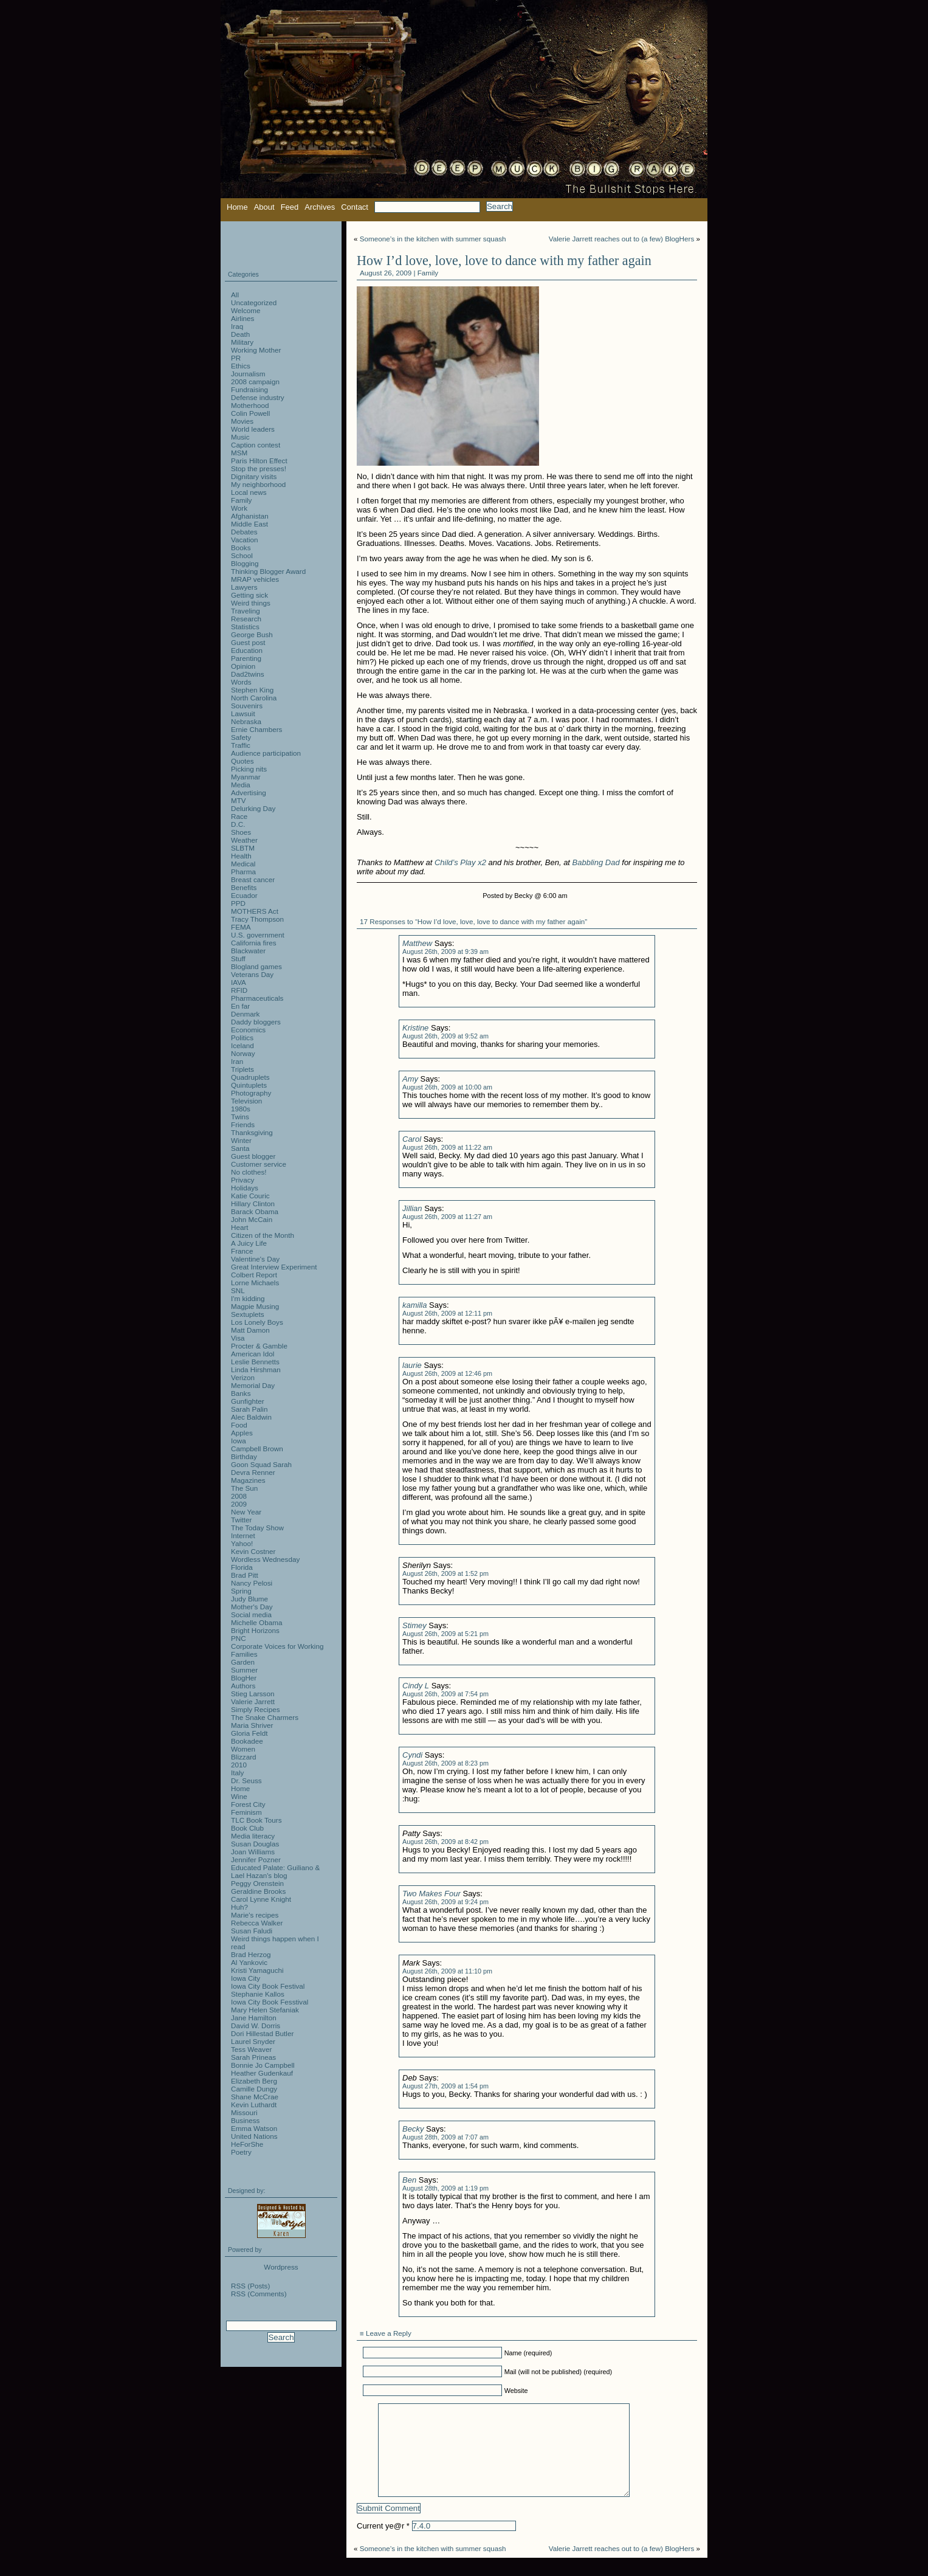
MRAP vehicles (255, 579)
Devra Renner (253, 1472)
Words (241, 682)
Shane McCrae (254, 2097)
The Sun (244, 1488)
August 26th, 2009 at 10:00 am (447, 1087)
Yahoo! (242, 1543)
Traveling (245, 611)
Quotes (242, 761)
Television (246, 1101)
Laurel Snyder (253, 2041)
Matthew (417, 943)
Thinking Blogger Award (268, 571)
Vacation (244, 540)
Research (246, 619)
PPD (238, 903)
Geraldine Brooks (258, 1891)
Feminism (246, 1812)
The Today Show (257, 1527)
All (235, 295)
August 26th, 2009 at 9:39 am (445, 951)
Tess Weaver (251, 2049)
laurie (412, 1365)
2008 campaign (255, 381)
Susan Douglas (255, 1844)
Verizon (243, 1377)
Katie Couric (250, 1196)
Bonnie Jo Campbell (263, 2065)
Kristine (415, 1027)
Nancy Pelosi (251, 1583)
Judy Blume (249, 1599)
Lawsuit (243, 713)
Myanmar (246, 777)
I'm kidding (248, 1298)
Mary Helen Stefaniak (265, 2010)
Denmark (245, 1014)
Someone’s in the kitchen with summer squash (433, 239)
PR (236, 358)
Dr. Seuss (246, 1780)
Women (243, 1749)
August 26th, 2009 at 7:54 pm (445, 1693)
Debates (244, 532)
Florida (242, 1567)
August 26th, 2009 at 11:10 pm (447, 1971)
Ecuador (244, 895)
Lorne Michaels (255, 1282)
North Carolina (254, 698)
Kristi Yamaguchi (257, 1970)
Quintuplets (249, 1085)
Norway (243, 1053)
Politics (242, 1037)
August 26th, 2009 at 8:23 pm (445, 1763)
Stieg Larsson (252, 1693)
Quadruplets (250, 1077)
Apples (242, 1433)
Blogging (245, 563)
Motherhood (250, 405)
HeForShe (247, 2144)
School (242, 555)
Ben (409, 2179)
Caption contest (255, 445)
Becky (413, 2128)
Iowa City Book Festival (267, 1986)
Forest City (248, 1804)
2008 (239, 1496)
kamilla (414, 1305)
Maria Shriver (252, 1725)
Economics (248, 1030)
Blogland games (256, 966)
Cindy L (415, 1685)
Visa (238, 1338)
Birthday (244, 1456)
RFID (239, 990)
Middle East (249, 524)
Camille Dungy (254, 2089)
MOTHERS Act (254, 911)
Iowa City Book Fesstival (269, 2002)
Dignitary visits (254, 476)
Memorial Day (253, 1385)
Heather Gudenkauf (262, 2073)
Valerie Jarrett (253, 1701)
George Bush (252, 634)
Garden (243, 1662)
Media (240, 785)
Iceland (242, 1045)
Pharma (243, 871)
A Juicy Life (249, 1243)
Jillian (412, 1208)
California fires (254, 943)
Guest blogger (253, 1156)
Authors (243, 1686)
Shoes (241, 832)
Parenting (246, 658)
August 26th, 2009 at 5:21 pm (445, 1633)
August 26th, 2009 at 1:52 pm (445, 1573)
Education (247, 650)
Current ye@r (383, 2544)
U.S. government (257, 935)
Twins (240, 1117)
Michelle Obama (256, 1622)
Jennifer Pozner (256, 1859)
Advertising (248, 792)
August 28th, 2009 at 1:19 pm (445, 2188)
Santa (240, 1148)
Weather (244, 840)
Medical (243, 864)
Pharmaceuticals (257, 998)
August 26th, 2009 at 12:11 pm (447, 1313)
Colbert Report (254, 1275)
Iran (237, 1061)
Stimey (414, 1625)
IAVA (238, 982)
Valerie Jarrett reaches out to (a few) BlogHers (621, 239)
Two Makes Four (431, 1893)
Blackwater (248, 951)
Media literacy (253, 1836)
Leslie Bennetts (255, 1362)
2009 (239, 1504)
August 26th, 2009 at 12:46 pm (447, 1373)
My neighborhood (258, 484)
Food (239, 1425)
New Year (246, 1512)
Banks (240, 1393)
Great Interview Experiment (274, 1267)
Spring (241, 1591)
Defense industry (257, 397)
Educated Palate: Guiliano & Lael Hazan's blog (275, 1871)
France (242, 1251)
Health (241, 856)
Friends (243, 1124)
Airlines (242, 318)
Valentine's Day (255, 1259)
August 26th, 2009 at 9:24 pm (445, 1901)
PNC (238, 1638)
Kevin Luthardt (254, 2104)
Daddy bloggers (256, 1022)
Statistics (245, 626)
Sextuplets (247, 1314)
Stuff (238, 958)
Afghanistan (250, 516)
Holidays (244, 1188)
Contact (354, 207)
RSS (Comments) (259, 2294)
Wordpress (281, 2267)
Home (237, 207)
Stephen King (252, 690)
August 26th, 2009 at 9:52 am (445, 1036)
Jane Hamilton (254, 2018)
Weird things (250, 603)
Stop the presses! (258, 468)
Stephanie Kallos (257, 1994)
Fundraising (249, 389)
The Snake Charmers (264, 1717)
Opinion (243, 666)
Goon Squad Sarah (261, 1464)
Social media (251, 1614)
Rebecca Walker (257, 1923)
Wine (239, 1796)
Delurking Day (253, 808)
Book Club (247, 1828)
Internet (243, 1535)
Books (240, 547)
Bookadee (247, 1741)
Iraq (237, 326)
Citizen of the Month (262, 1235)
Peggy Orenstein (257, 1883)
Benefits (243, 887)
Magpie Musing (255, 1306)
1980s (240, 1109)
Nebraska (246, 721)
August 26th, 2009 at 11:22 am (447, 1147)
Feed (290, 207)
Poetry (241, 2152)
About (264, 207)
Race (239, 816)
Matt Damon (250, 1330)
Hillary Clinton (253, 1203)
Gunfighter (247, 1401)
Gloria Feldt (249, 1733)
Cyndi (412, 1754)
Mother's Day (251, 1607)
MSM (239, 453)
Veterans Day (252, 974)
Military (242, 342)
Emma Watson (254, 2128)
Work (239, 508)
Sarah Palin (249, 1409)
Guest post (248, 642)
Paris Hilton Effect (259, 460)
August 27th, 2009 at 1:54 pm (445, 2086)
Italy (237, 1773)
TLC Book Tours (256, 1820)
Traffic (240, 745)
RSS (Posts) (250, 2286)
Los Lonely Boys (257, 1322)
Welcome (246, 310)
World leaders (253, 429)
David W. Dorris (255, 2025)
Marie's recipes (254, 1915)
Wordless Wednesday (265, 1559)
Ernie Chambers (256, 729)
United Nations (254, 2136)
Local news (248, 492)
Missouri (244, 2112)
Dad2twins (247, 674)
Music (240, 437)
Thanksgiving (252, 1132)
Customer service (258, 1164)
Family (428, 273)
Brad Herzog (251, 1954)
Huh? (239, 1907)
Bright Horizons (255, 1630)
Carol (411, 1139)
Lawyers (244, 587)
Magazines (248, 1480)
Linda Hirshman (256, 1369)
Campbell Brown (257, 1448)
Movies (242, 421)
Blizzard (243, 1757)
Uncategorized (254, 302)
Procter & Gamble (259, 1346)
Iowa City (245, 1978)
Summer (244, 1670)
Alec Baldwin (251, 1417)
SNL (238, 1290)
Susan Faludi (251, 1931)
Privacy (242, 1180)
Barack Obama (254, 1211)
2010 (239, 1765)
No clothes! (248, 1172)
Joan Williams (253, 1852)
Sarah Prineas (253, 2057)
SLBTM (243, 848)
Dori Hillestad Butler (262, 2033)
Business (245, 2120)
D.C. (238, 824)
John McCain (251, 1219)
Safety (241, 737)
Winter (241, 1140)
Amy (410, 1078)
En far (240, 1006)
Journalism (248, 374)
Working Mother (256, 350)
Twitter (241, 1520)
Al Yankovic (249, 1962)
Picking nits (249, 769)
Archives (319, 207)
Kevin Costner (253, 1551)
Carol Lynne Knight (261, 1899)
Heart (240, 1227)
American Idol (252, 1354)
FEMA (240, 927)
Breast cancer (253, 879)
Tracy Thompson (257, 919)
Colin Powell (250, 413)
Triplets (242, 1069)
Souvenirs (247, 706)
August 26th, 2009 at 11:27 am (447, 1216)
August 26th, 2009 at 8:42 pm (445, 1841)
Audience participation (266, 753)
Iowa (238, 1441)
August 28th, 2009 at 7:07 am (445, 2137)
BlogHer (243, 1678)
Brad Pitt (244, 1575)
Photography (251, 1093)
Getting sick (249, 595)
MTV (238, 800)
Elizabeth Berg (254, 2081)
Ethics (240, 366)
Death (240, 334)
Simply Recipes (255, 1709)
